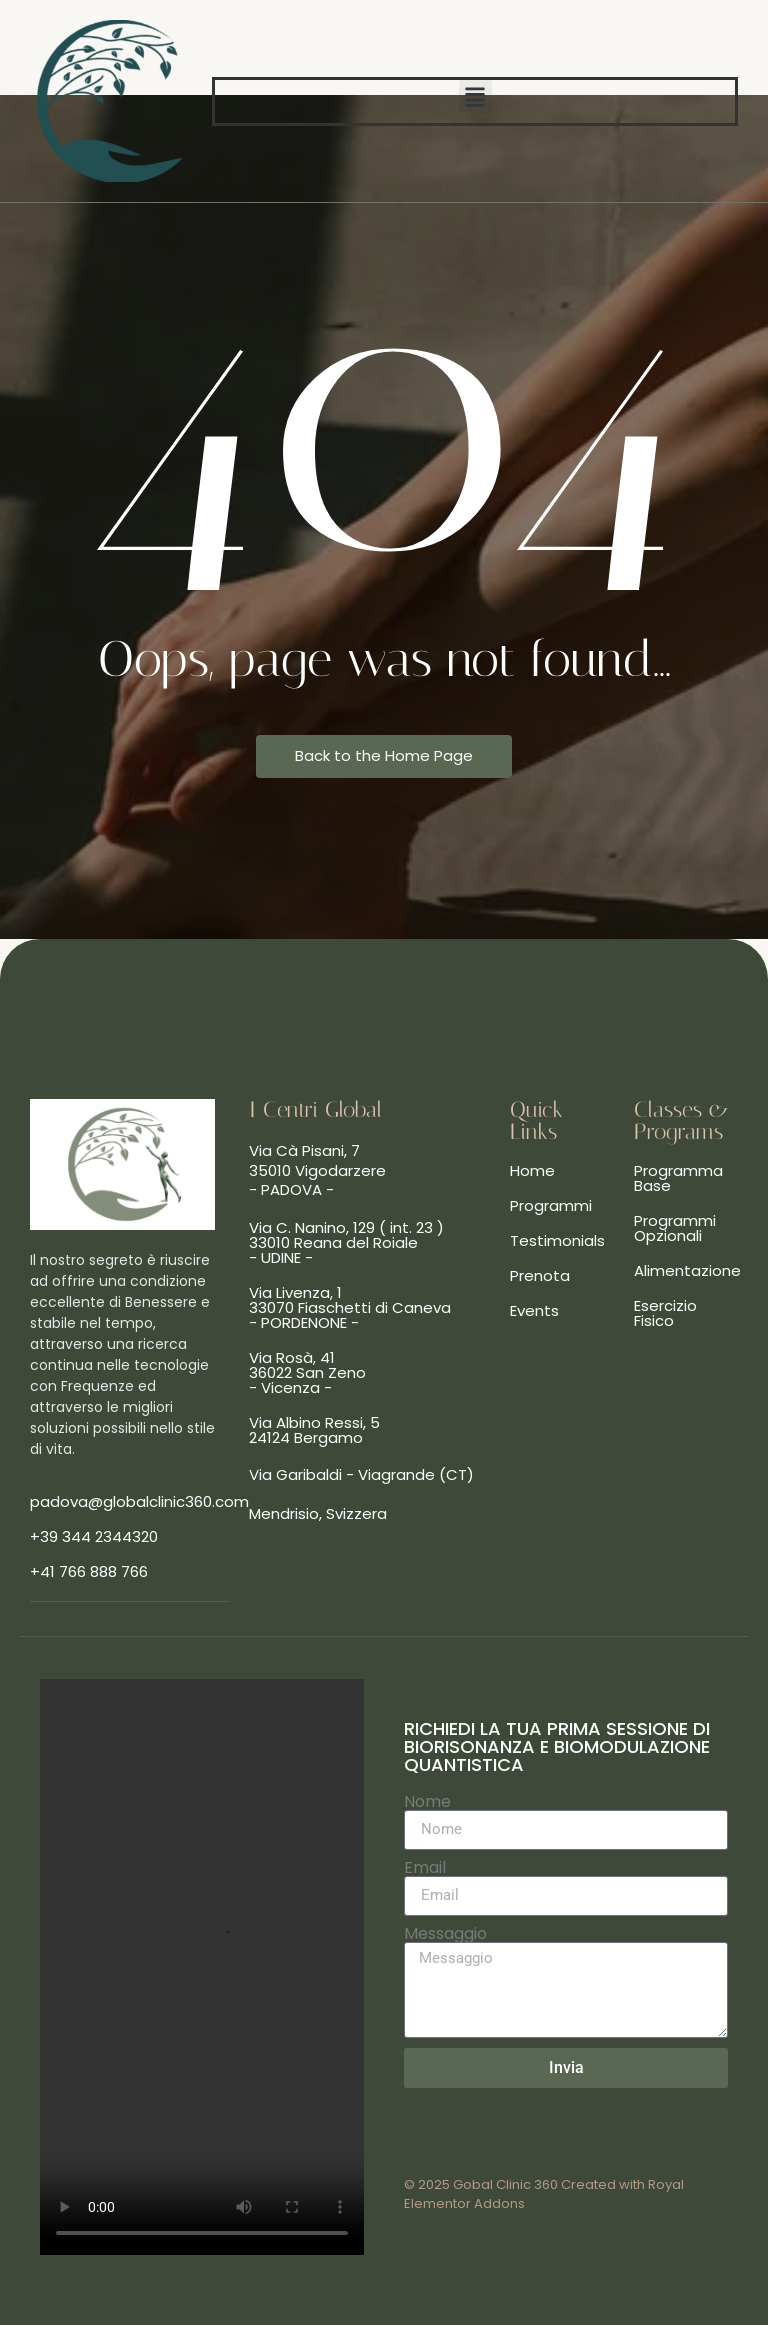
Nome (427, 1802)
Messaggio (445, 1934)
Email (425, 1868)
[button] (475, 96)
